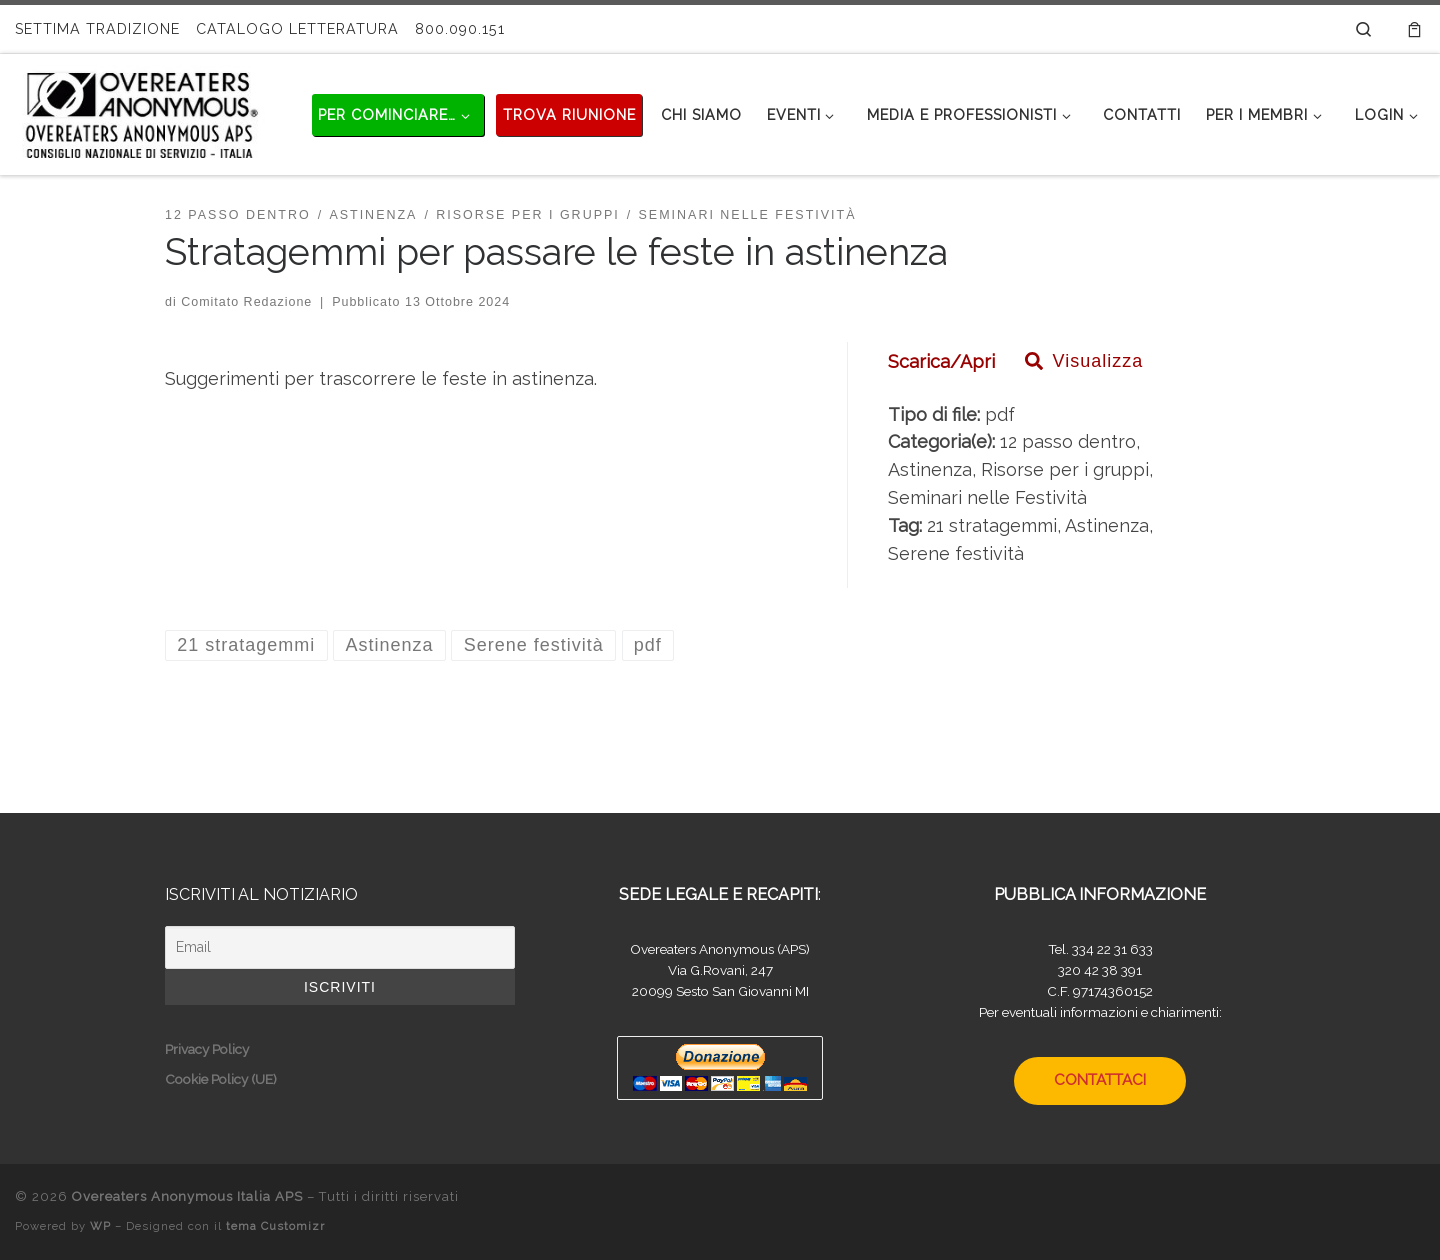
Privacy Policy (207, 1049)
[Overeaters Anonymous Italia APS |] (140, 111)
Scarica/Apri (941, 361)
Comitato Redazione (246, 302)
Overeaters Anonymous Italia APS (187, 1196)
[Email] (340, 948)
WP (100, 1226)
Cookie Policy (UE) (221, 1079)
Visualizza (1084, 361)
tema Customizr (275, 1226)
